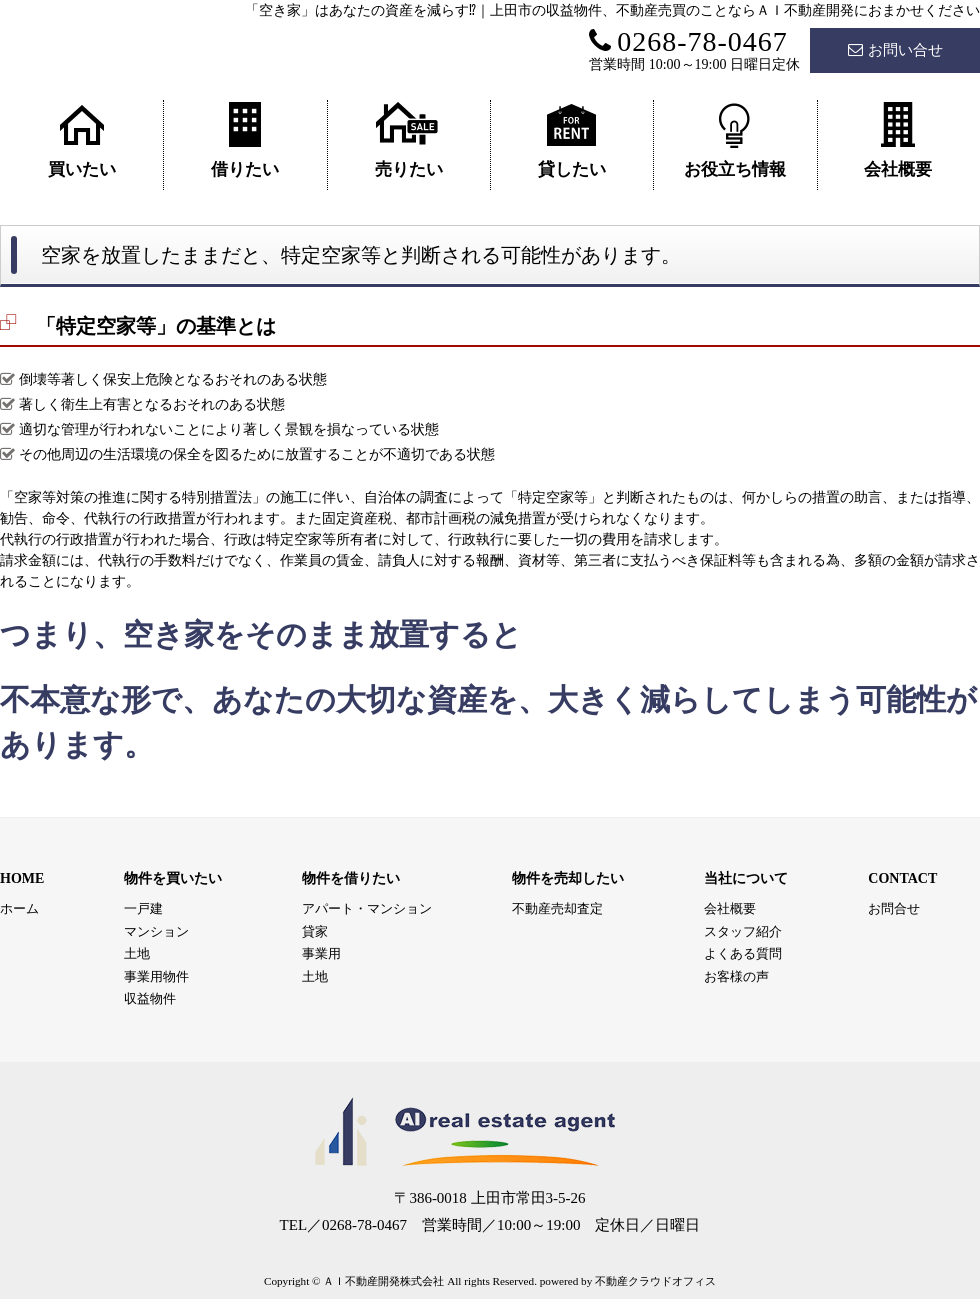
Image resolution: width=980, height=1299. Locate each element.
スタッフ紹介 (743, 931)
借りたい (245, 139)
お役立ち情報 (735, 139)
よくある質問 (743, 953)
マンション (156, 931)
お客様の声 (736, 976)
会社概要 (898, 139)
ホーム (19, 908)
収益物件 (150, 998)
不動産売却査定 (557, 908)
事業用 (321, 953)
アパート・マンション (367, 908)
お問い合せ (895, 50)
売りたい (409, 139)
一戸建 (143, 908)
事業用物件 (156, 976)
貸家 (315, 931)
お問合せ (894, 908)
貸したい (572, 139)
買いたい (82, 139)
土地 (137, 953)
